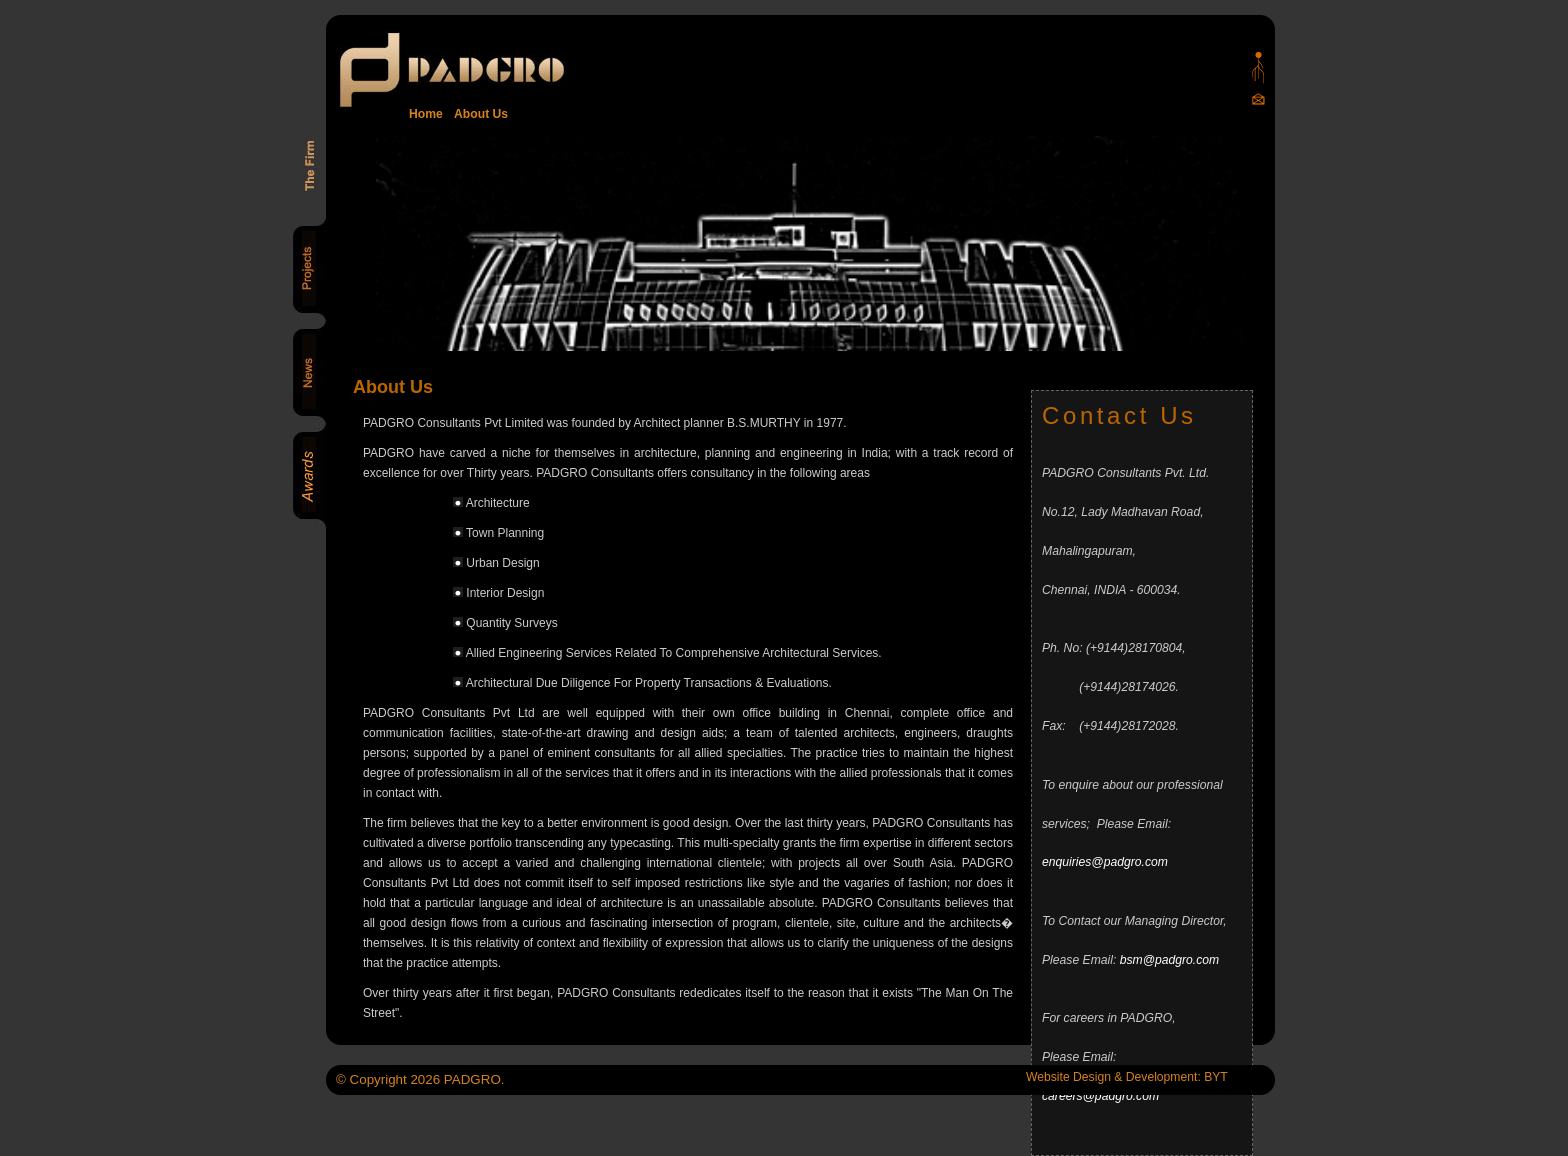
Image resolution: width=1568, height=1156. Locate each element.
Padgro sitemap (1258, 67)
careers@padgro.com (1100, 1096)
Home (426, 114)
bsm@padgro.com (1170, 960)
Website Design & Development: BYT (1127, 1077)
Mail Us (1258, 98)
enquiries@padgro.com (1105, 862)
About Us (478, 114)
